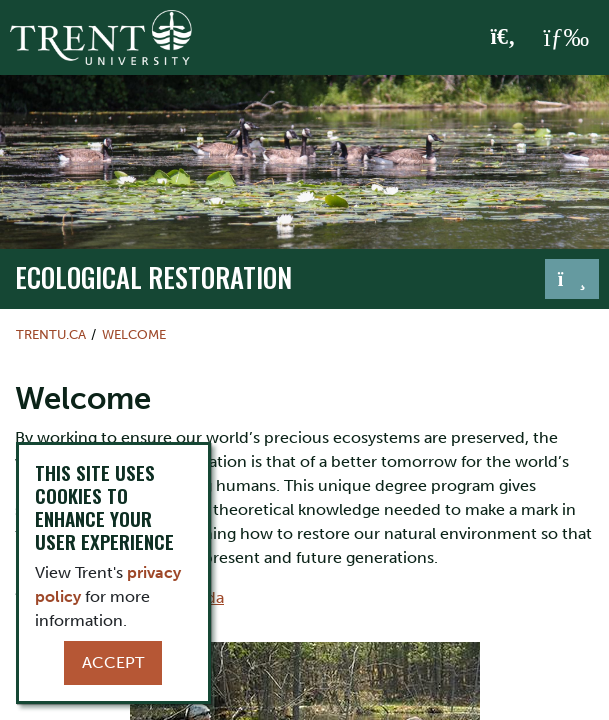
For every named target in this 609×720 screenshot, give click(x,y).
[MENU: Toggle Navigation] (566, 38)
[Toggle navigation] (572, 279)
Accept (113, 662)
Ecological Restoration (153, 277)
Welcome (134, 334)
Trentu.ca (51, 334)
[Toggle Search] (503, 38)
